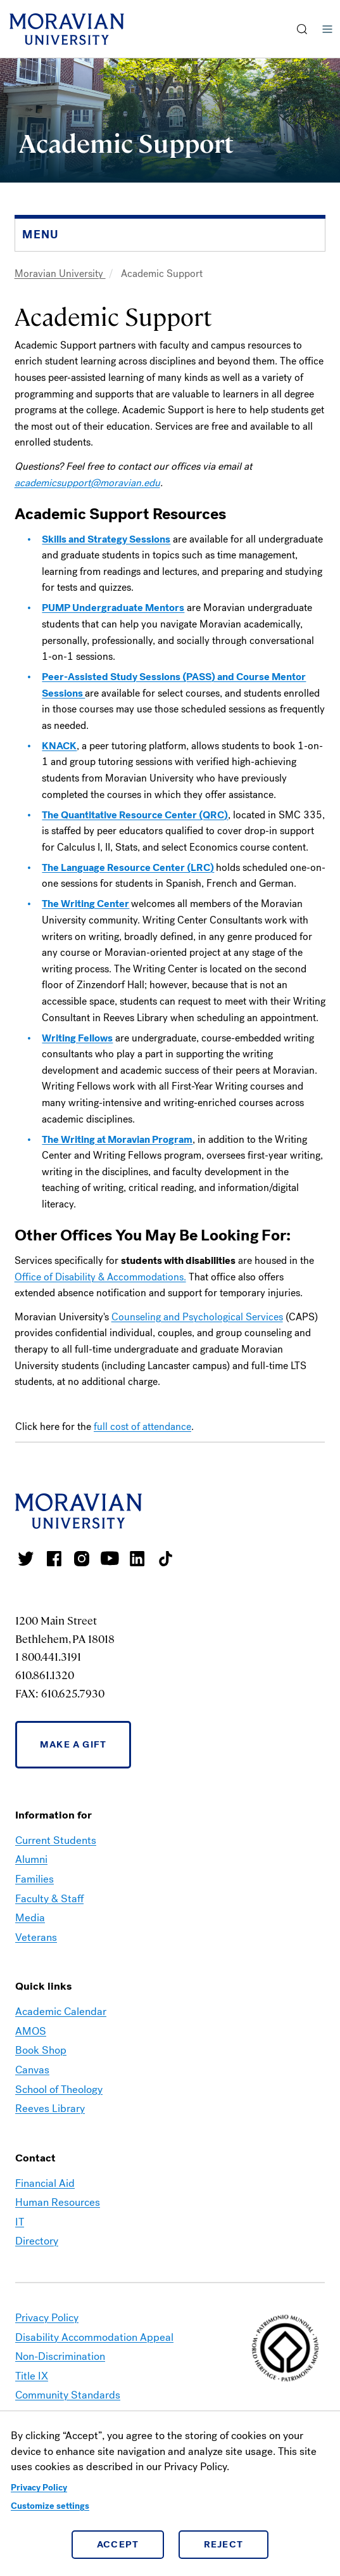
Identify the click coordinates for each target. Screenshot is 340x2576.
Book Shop (40, 2050)
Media (30, 1917)
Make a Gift (73, 1744)
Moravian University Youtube (109, 1558)
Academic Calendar (60, 2011)
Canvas (32, 2070)
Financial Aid (45, 2183)
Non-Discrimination (60, 2356)
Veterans (36, 1937)
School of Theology (59, 2089)
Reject (224, 2544)
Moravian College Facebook (53, 1558)
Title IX (31, 2376)
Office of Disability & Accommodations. (100, 1277)
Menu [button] (327, 29)
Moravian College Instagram (81, 1558)
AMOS (30, 2031)
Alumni (31, 1859)
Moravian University (60, 273)
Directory (36, 2241)
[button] (302, 29)
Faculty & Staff (49, 1898)
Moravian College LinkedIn (137, 1558)
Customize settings (50, 2506)
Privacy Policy (39, 2488)
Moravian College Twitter (25, 1558)
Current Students (55, 1840)
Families (34, 1879)
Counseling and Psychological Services (197, 1316)
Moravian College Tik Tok (165, 1558)
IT (19, 2222)
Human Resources (57, 2202)
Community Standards (67, 2395)
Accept (118, 2544)
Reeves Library (50, 2108)
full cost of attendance (142, 1426)
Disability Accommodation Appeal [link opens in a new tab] (94, 2337)
